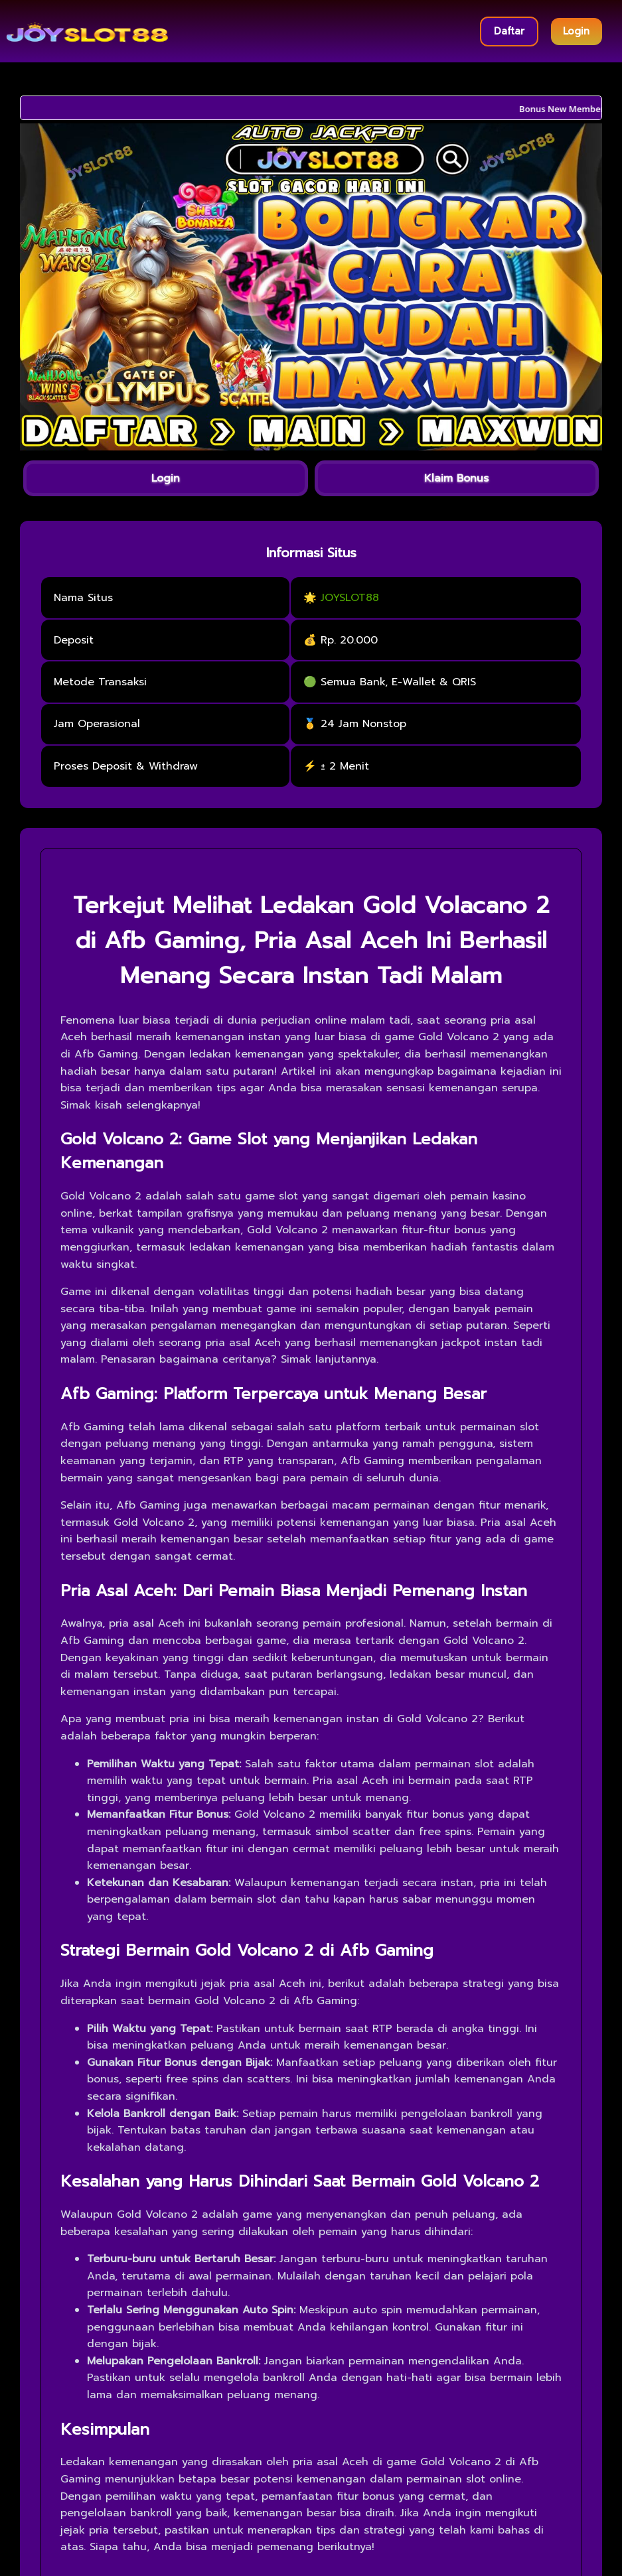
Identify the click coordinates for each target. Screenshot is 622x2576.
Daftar (509, 31)
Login (576, 31)
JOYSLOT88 (350, 598)
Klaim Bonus (456, 478)
